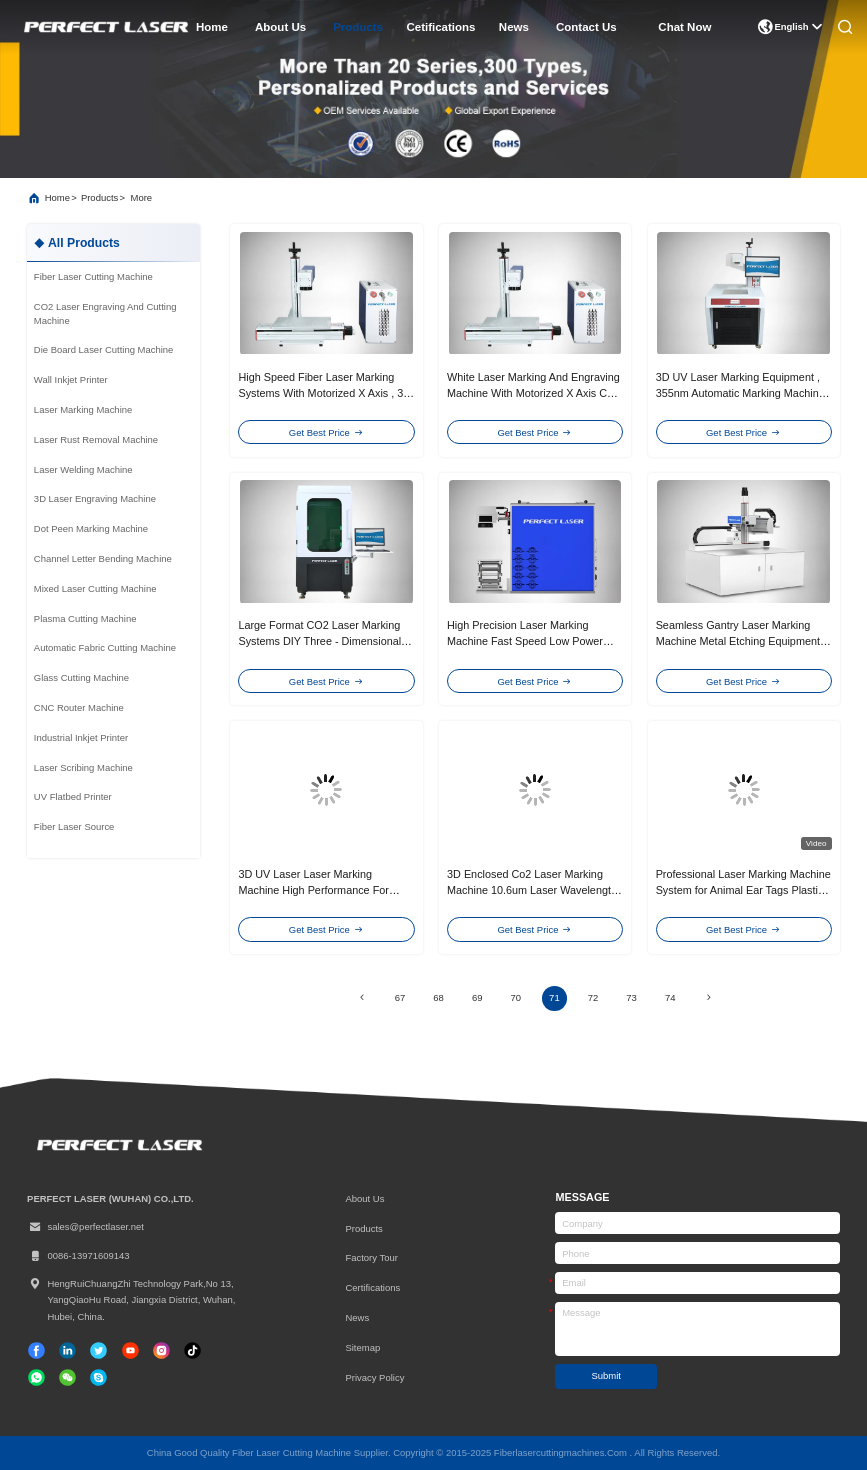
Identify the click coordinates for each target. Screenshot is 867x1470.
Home (57, 198)
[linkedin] (67, 1350)
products (358, 27)
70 (516, 997)
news (514, 27)
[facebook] (36, 1350)
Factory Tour (371, 1257)
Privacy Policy (374, 1377)
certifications (372, 1287)
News (357, 1317)
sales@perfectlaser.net (85, 1227)
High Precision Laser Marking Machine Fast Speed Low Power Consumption (525, 641)
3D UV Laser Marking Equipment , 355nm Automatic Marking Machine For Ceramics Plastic (740, 393)
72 (593, 997)
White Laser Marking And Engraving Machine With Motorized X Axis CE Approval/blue (533, 393)
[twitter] (98, 1350)
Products (363, 1228)
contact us (586, 27)
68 (438, 997)
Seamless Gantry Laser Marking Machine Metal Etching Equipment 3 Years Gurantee (742, 641)
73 (631, 997)
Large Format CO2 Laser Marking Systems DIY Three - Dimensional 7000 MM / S (319, 641)
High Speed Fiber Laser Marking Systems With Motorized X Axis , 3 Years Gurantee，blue (320, 393)
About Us (364, 1198)
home (212, 27)
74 (670, 997)
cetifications (441, 27)
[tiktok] (130, 1350)
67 (400, 997)
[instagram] (161, 1350)
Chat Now (684, 27)
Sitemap (362, 1347)
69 (477, 997)
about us (280, 27)
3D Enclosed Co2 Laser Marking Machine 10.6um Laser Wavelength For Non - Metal (532, 890)
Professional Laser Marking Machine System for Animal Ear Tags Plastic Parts (743, 890)
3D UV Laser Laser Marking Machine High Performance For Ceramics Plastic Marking (313, 890)
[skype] (98, 1377)
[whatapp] (36, 1377)
